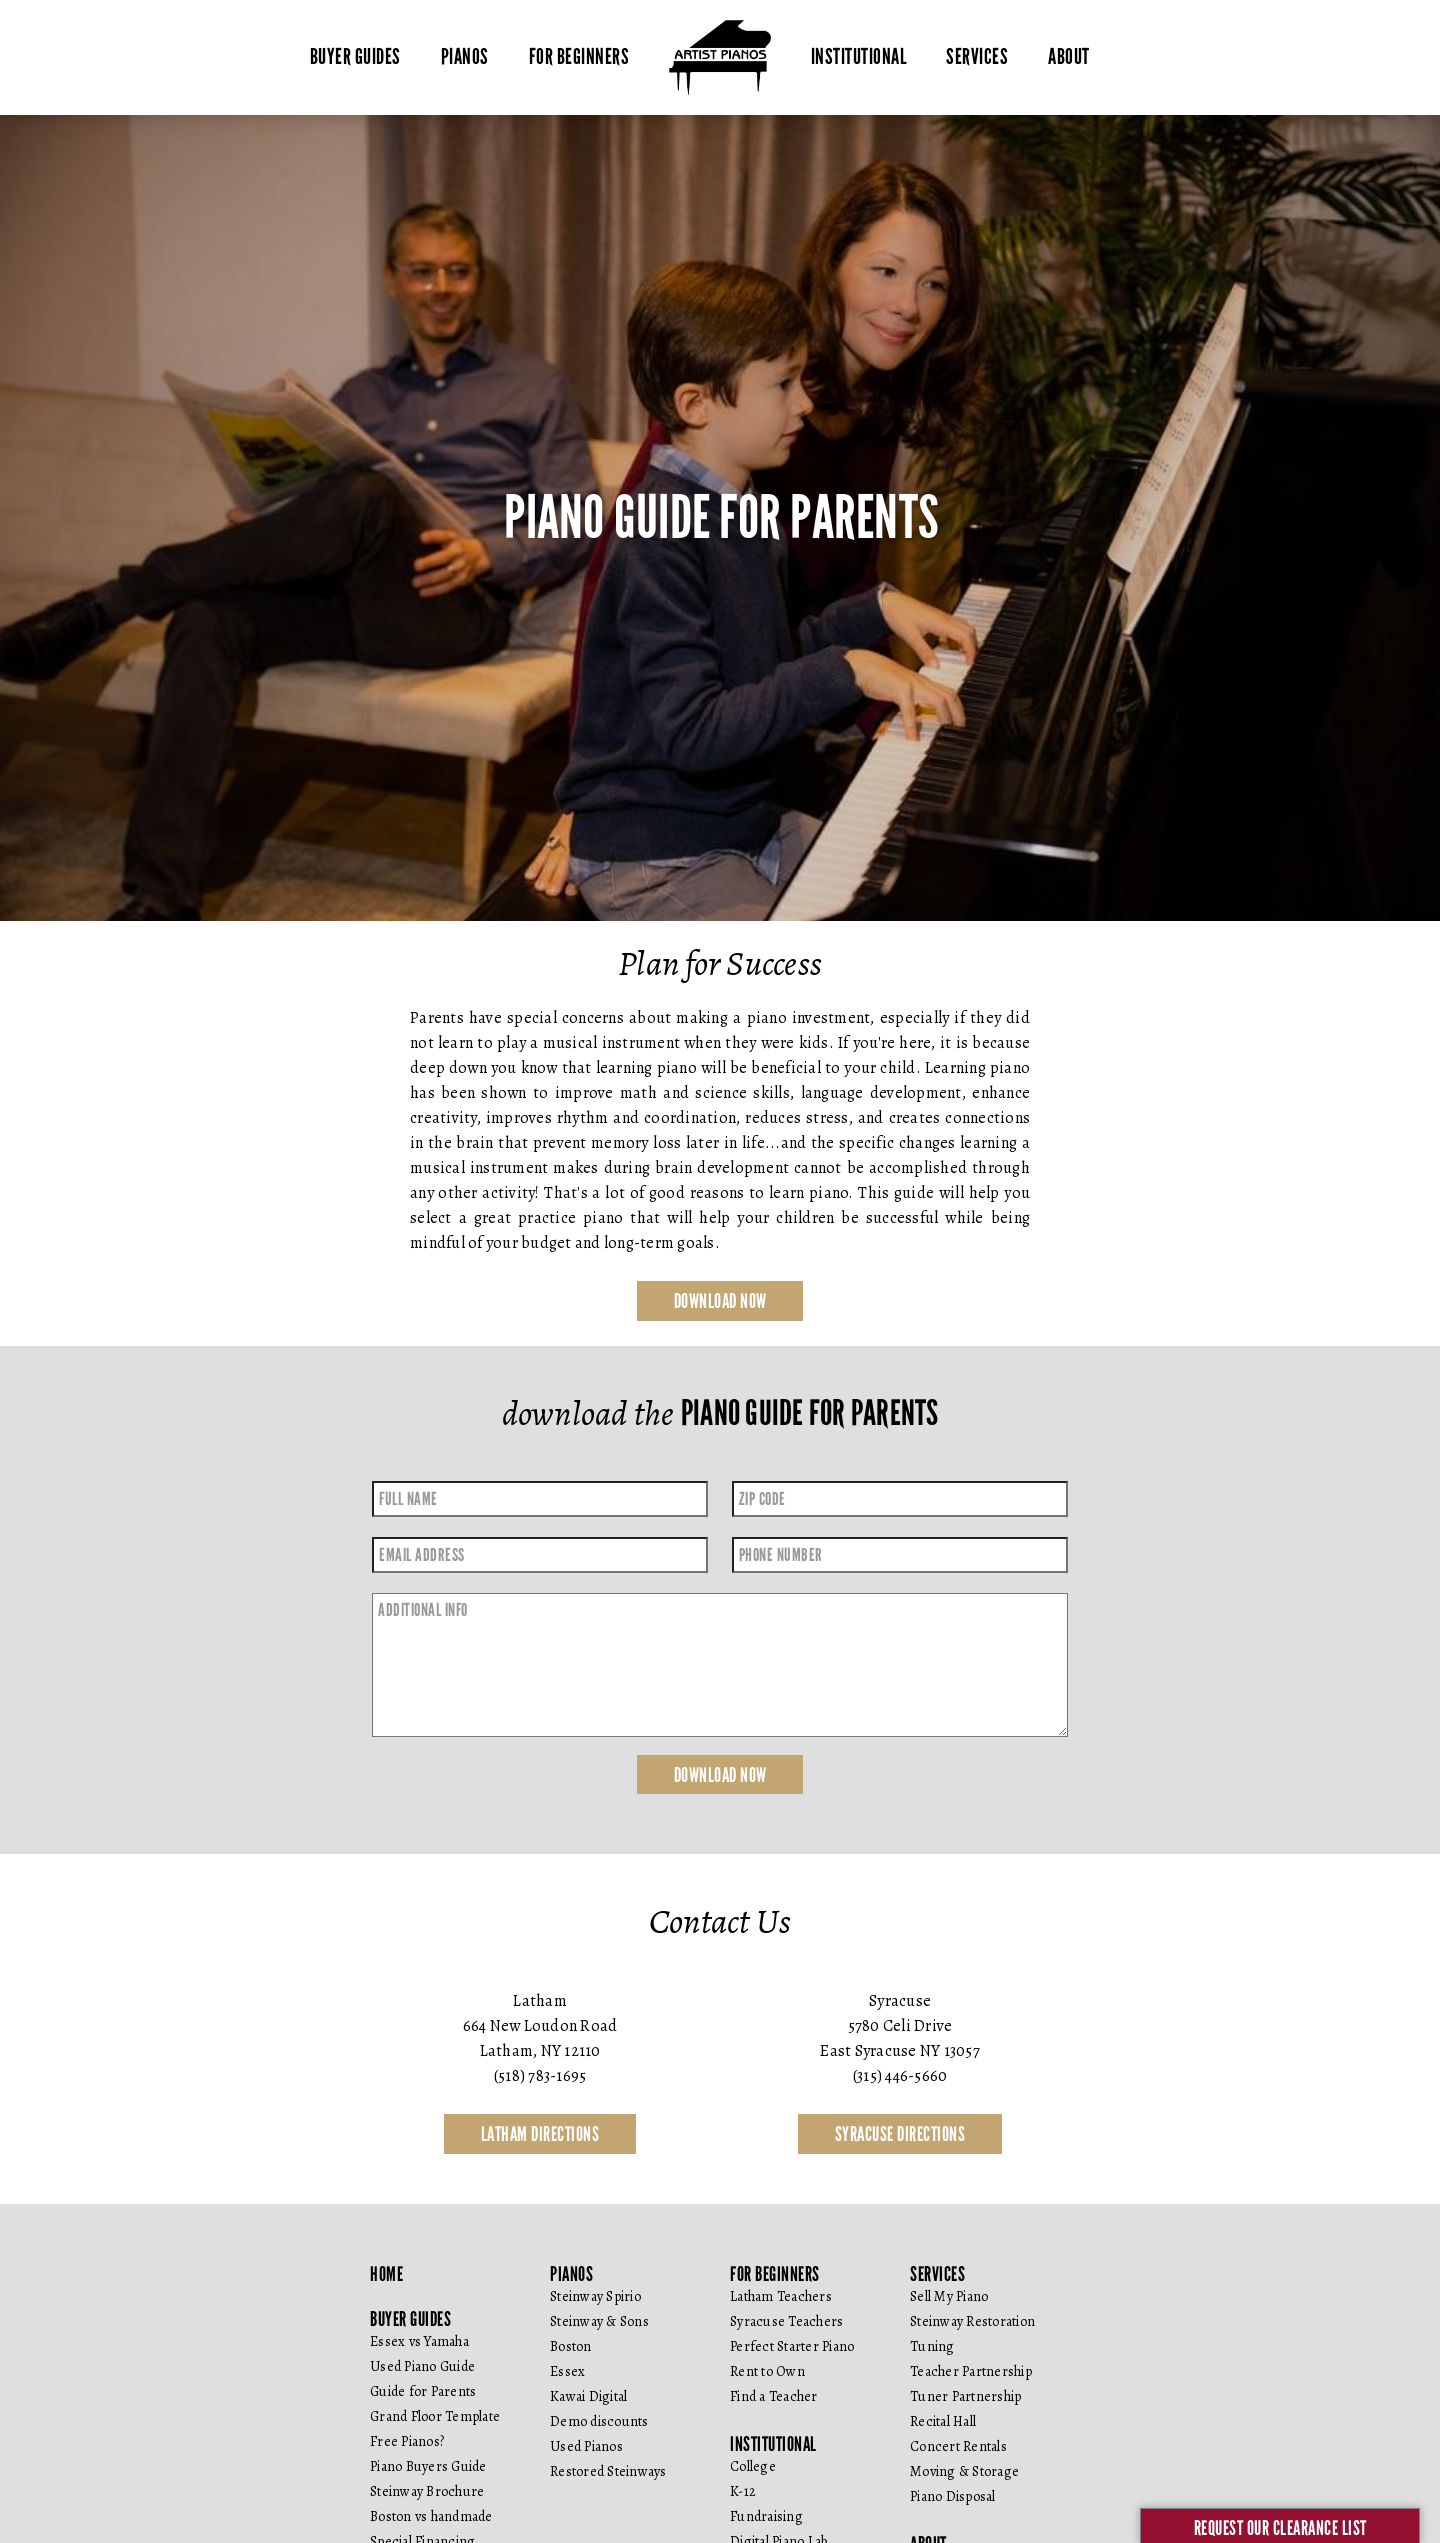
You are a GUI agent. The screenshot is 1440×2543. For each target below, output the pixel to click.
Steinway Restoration (972, 2322)
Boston (571, 2347)
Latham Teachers (781, 2297)
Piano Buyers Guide (428, 2467)
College (753, 2467)
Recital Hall (943, 2422)
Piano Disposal (953, 2497)
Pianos (465, 57)
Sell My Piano (949, 2297)
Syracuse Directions (900, 2135)
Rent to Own (767, 2372)
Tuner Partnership (965, 2397)
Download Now (720, 1301)
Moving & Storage (964, 2472)
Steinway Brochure (427, 2492)
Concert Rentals (958, 2447)
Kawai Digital (588, 2397)
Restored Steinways (608, 2472)
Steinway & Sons (599, 2322)
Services (977, 57)
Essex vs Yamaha (419, 2342)
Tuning (932, 2347)
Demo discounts (599, 2422)
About (1069, 57)
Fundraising (766, 2517)
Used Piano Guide (422, 2367)
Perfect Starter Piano (792, 2347)
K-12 (743, 2492)
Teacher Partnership (971, 2372)
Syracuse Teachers (786, 2322)
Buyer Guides (355, 57)
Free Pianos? (407, 2442)
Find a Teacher (774, 2397)
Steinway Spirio (595, 2297)
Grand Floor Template (435, 2417)
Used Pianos (586, 2447)
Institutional (859, 57)
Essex (567, 2372)
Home (386, 2275)
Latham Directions (540, 2135)
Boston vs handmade (431, 2517)
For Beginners (579, 57)
